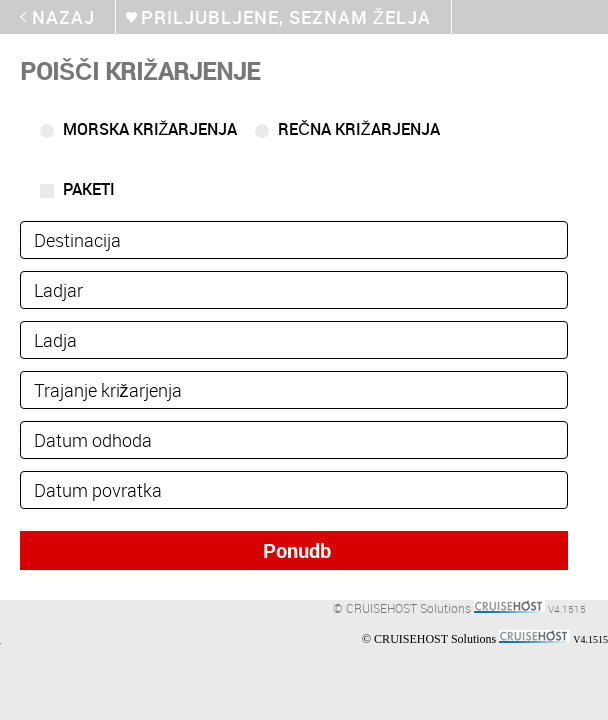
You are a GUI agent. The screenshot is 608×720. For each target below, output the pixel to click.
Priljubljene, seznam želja (286, 17)
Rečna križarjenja (358, 129)
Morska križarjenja (150, 129)
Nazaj (63, 17)
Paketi (89, 189)
